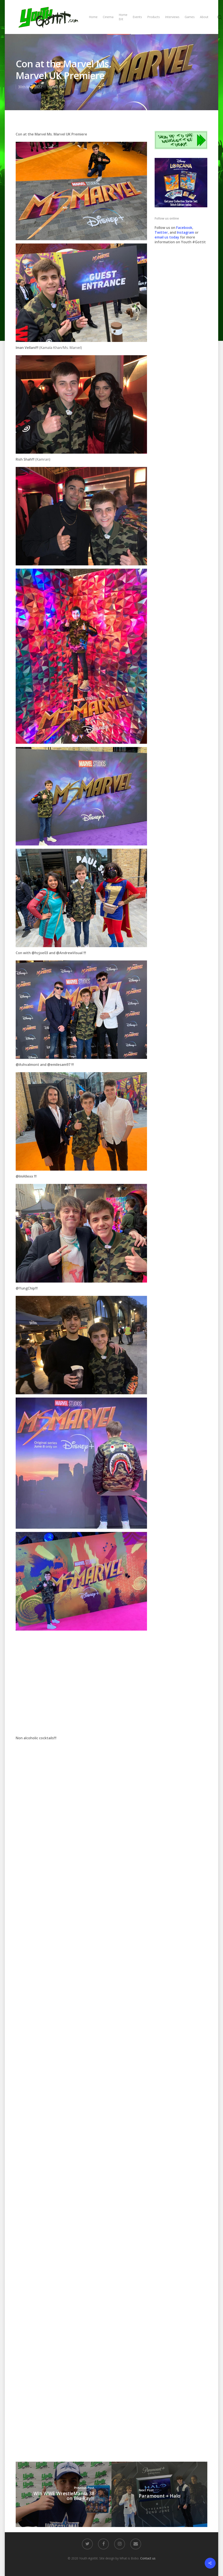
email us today (167, 237)
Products (153, 17)
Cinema (108, 17)
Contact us (147, 2558)
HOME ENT (56, 87)
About (204, 17)
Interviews (172, 17)
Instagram (186, 232)
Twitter (161, 232)
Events (137, 17)
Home (93, 17)
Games (190, 17)
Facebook (184, 227)
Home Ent (123, 17)
